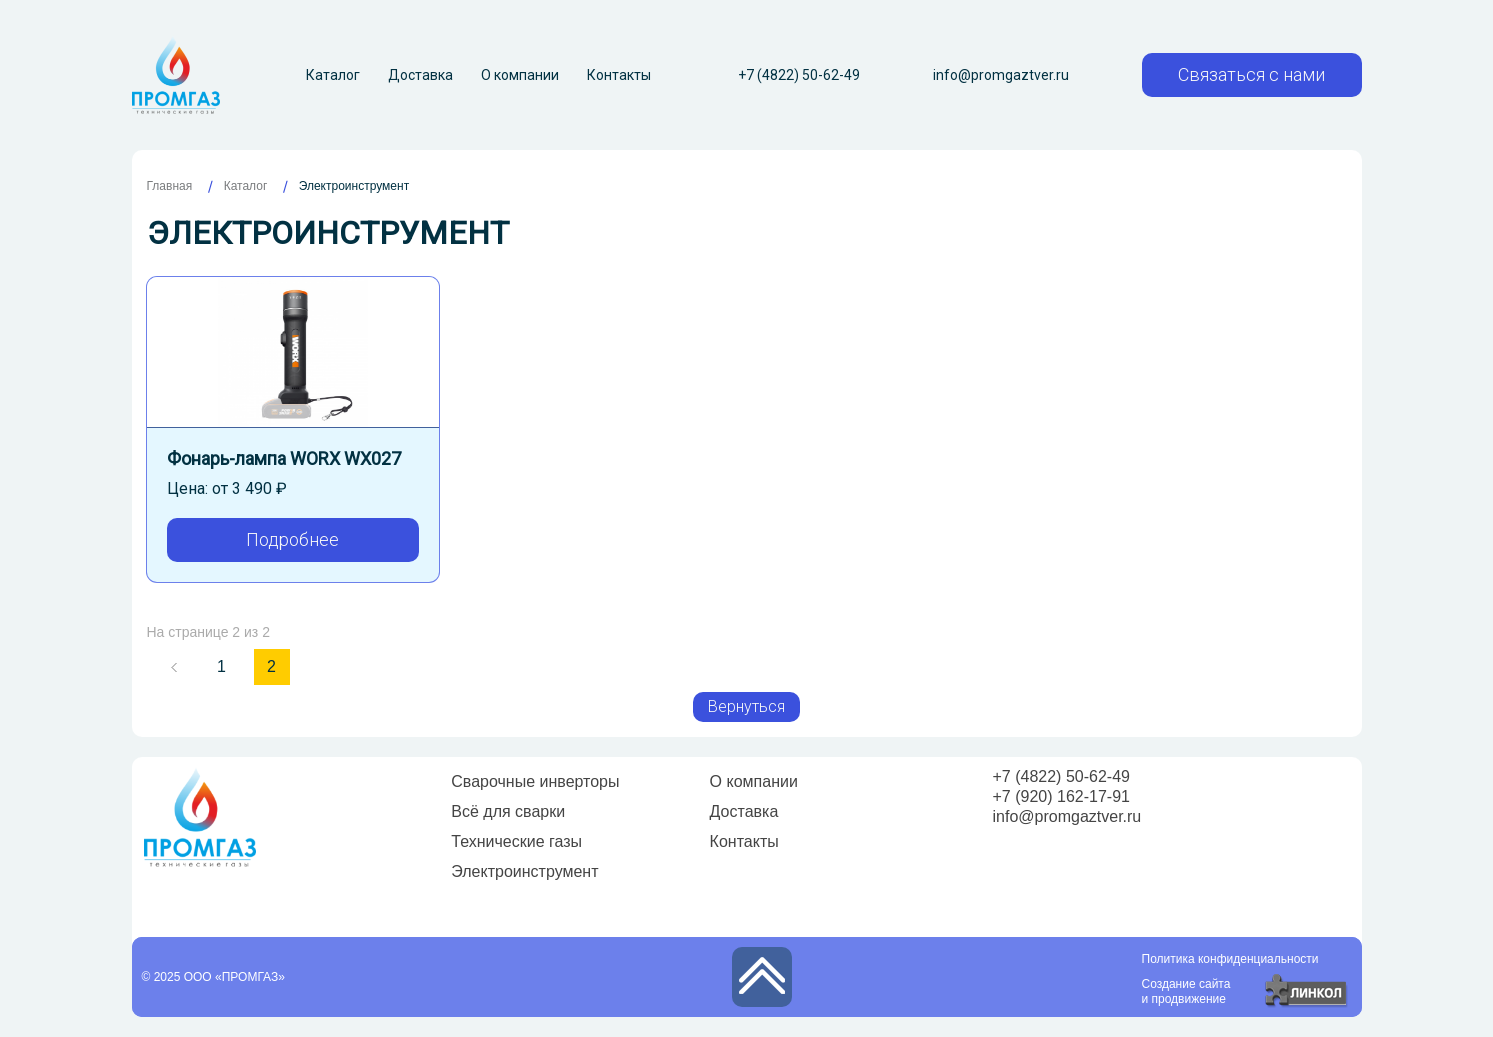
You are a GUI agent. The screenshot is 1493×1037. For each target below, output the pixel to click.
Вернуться (746, 706)
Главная (170, 186)
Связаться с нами (1251, 74)
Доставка (420, 75)
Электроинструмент (524, 871)
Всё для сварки (508, 811)
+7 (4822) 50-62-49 (799, 75)
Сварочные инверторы (535, 781)
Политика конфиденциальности (1230, 959)
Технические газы (516, 841)
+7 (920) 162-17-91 (1061, 796)
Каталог (333, 75)
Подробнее (292, 539)
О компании (520, 75)
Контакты (619, 75)
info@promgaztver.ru (1001, 75)
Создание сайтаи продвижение (1186, 991)
